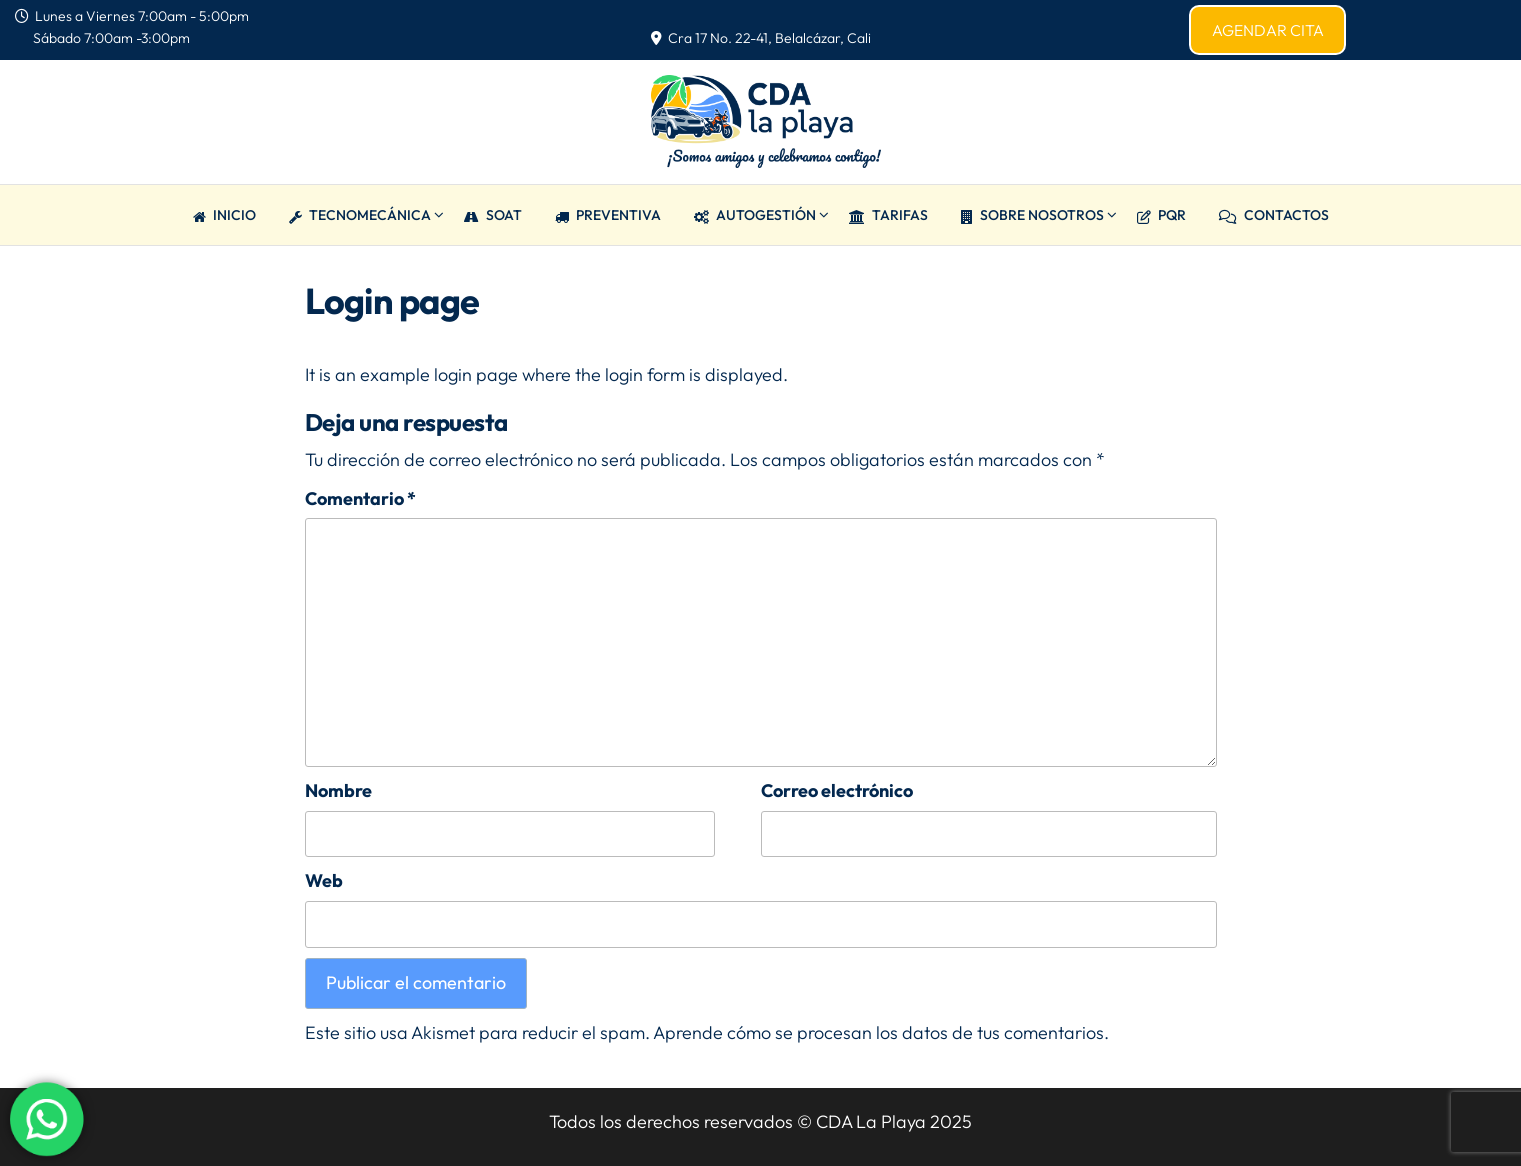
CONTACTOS (1274, 215)
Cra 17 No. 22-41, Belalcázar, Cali (761, 38)
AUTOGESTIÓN (755, 215)
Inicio (224, 215)
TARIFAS (888, 215)
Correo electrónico (837, 790)
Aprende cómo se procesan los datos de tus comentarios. (881, 1032)
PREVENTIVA (608, 215)
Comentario (360, 498)
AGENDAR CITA (1268, 30)
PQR (1161, 215)
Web (324, 880)
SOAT (493, 215)
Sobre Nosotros (1032, 215)
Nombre (338, 790)
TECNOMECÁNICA (360, 215)
